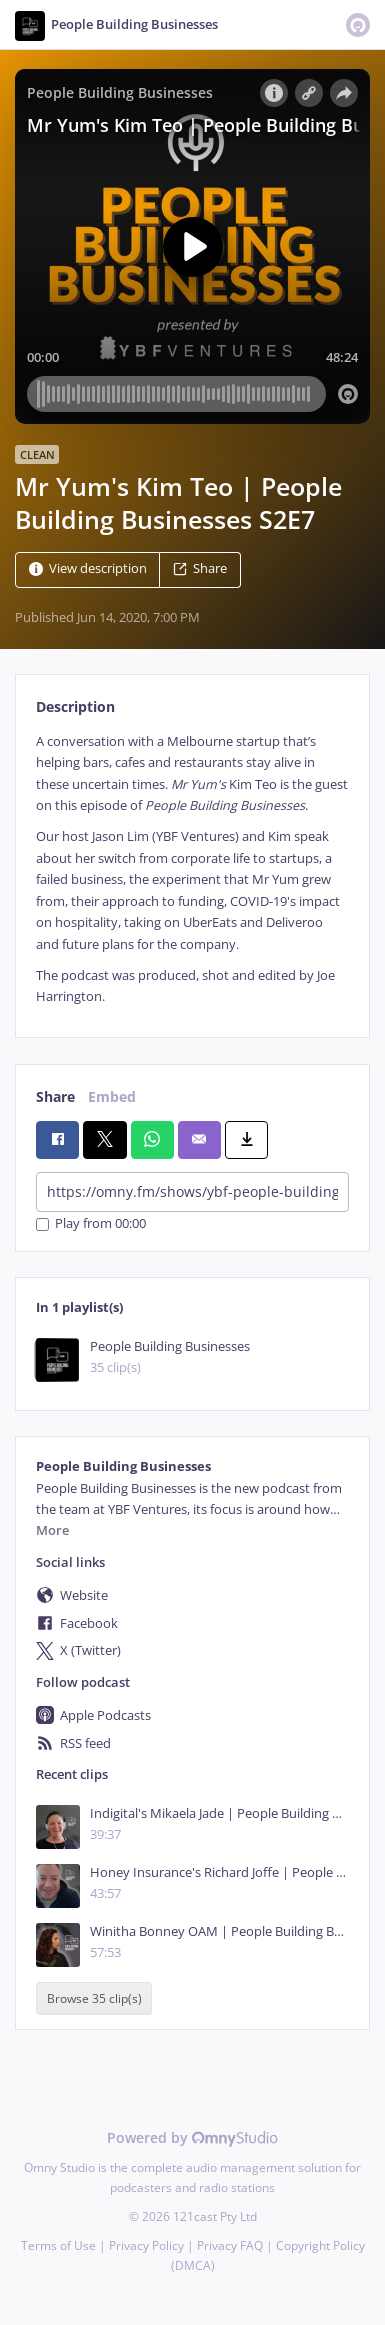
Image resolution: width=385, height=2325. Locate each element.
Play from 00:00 (91, 1224)
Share (200, 568)
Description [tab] (75, 706)
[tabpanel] (192, 869)
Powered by (192, 2137)
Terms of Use (58, 2245)
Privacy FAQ (230, 2245)
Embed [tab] (112, 1096)
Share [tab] (55, 1096)
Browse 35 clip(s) (94, 1998)
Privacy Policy (146, 2245)
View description (88, 568)
